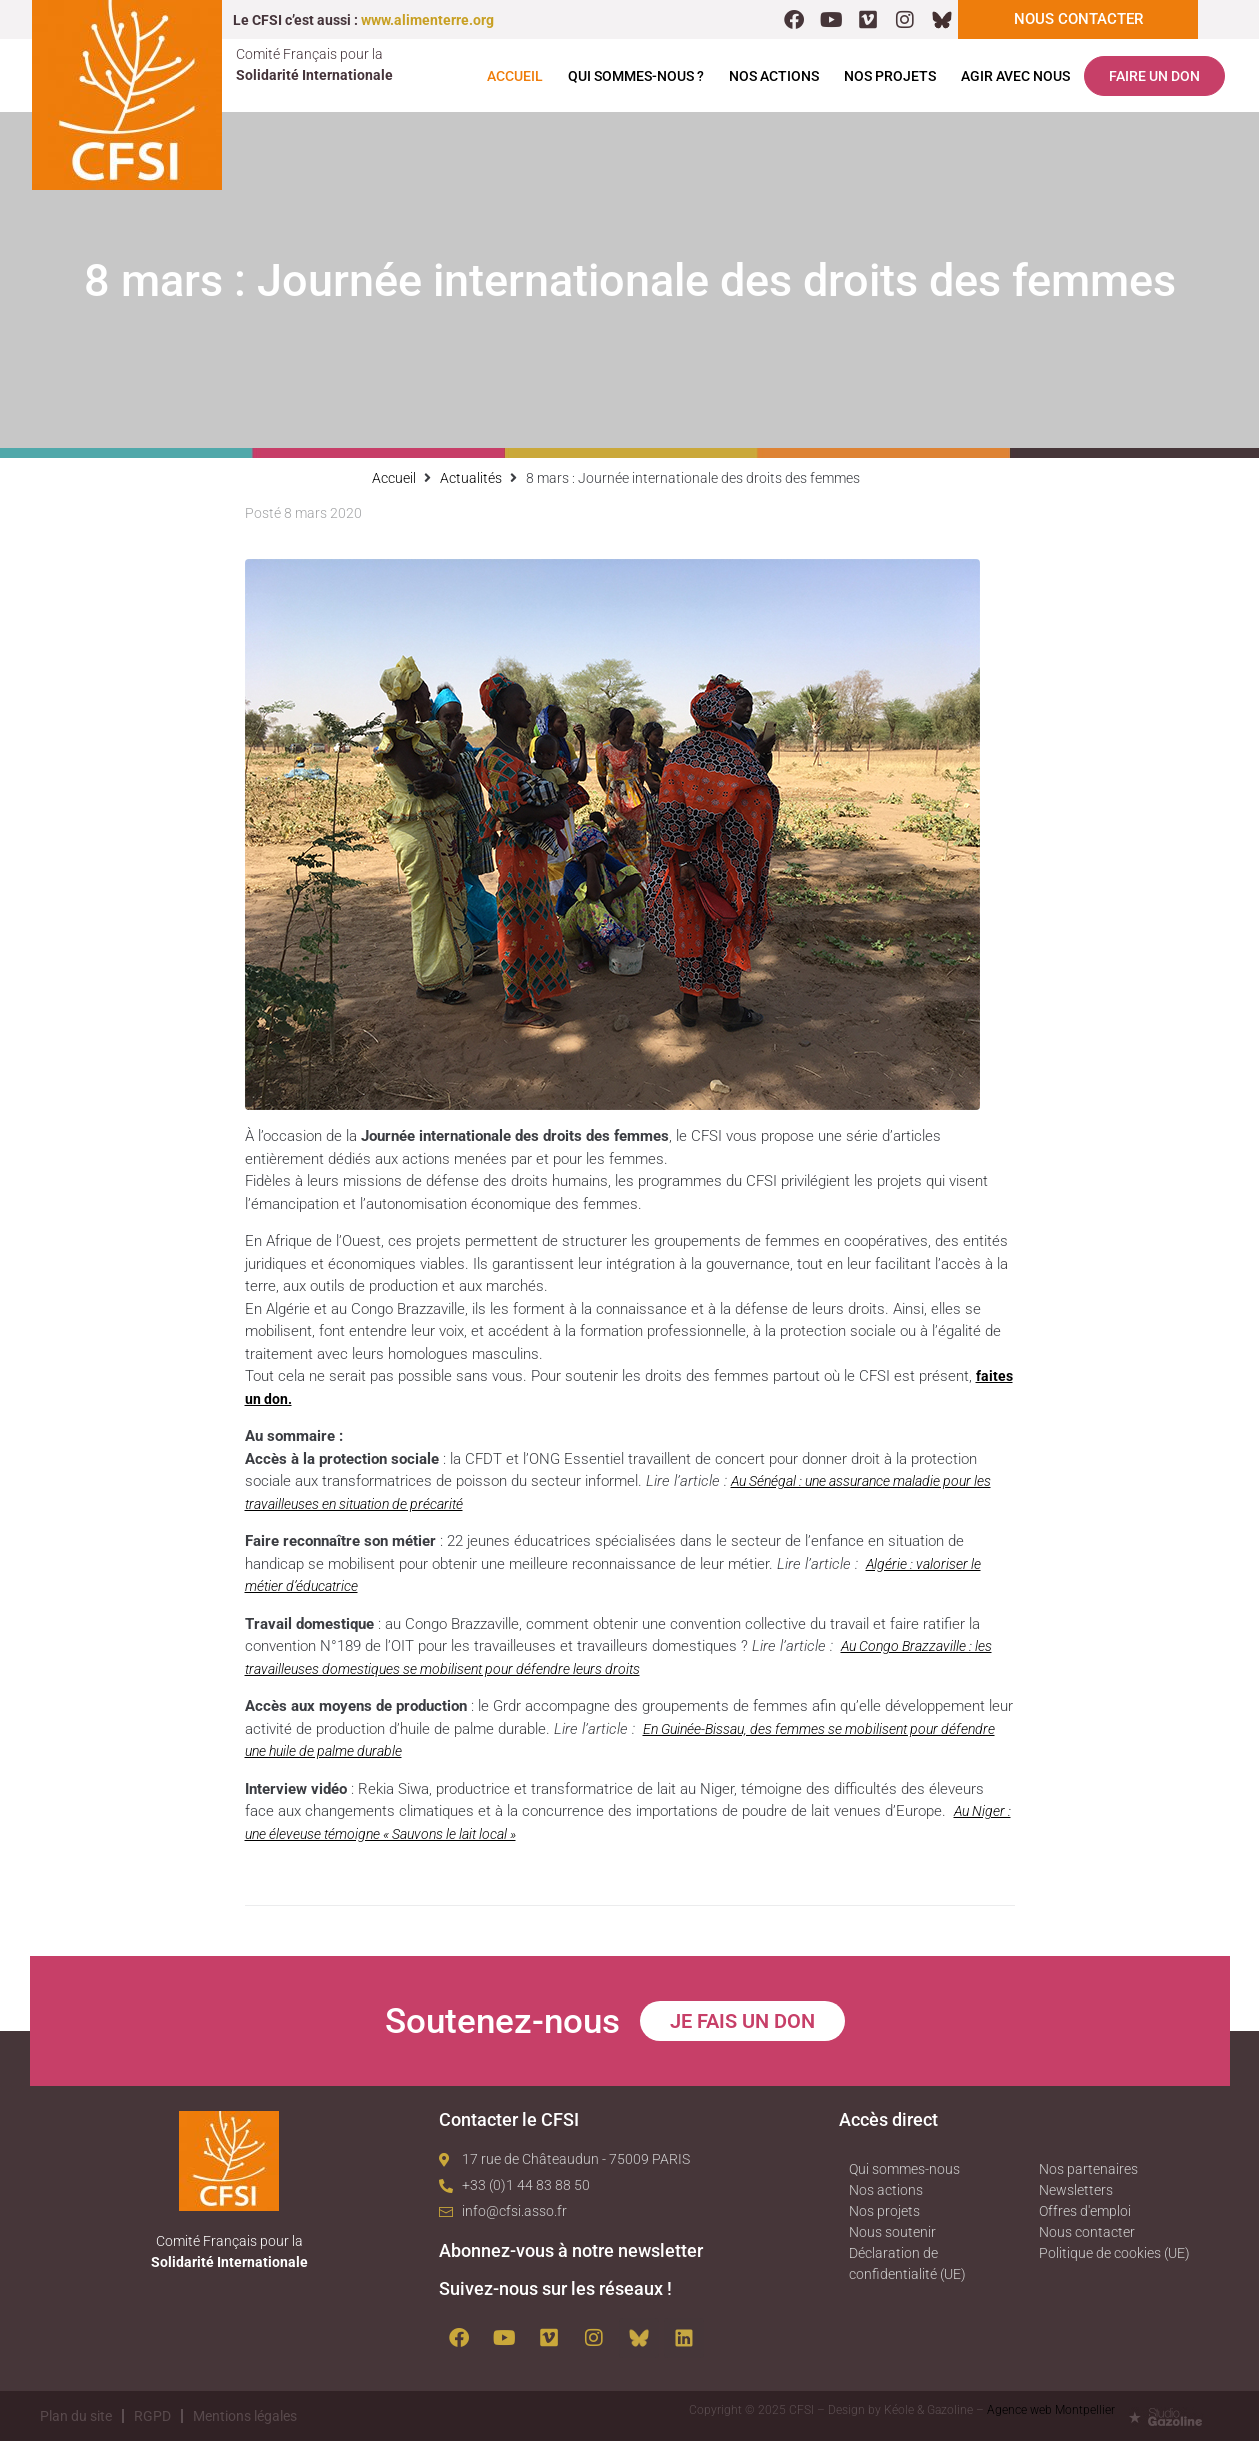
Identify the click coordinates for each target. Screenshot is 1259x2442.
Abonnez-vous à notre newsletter (571, 2251)
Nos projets (890, 77)
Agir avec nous (1015, 77)
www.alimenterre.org (427, 20)
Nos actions (774, 77)
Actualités (471, 479)
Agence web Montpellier (1051, 2411)
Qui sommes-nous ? (636, 77)
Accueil (515, 77)
